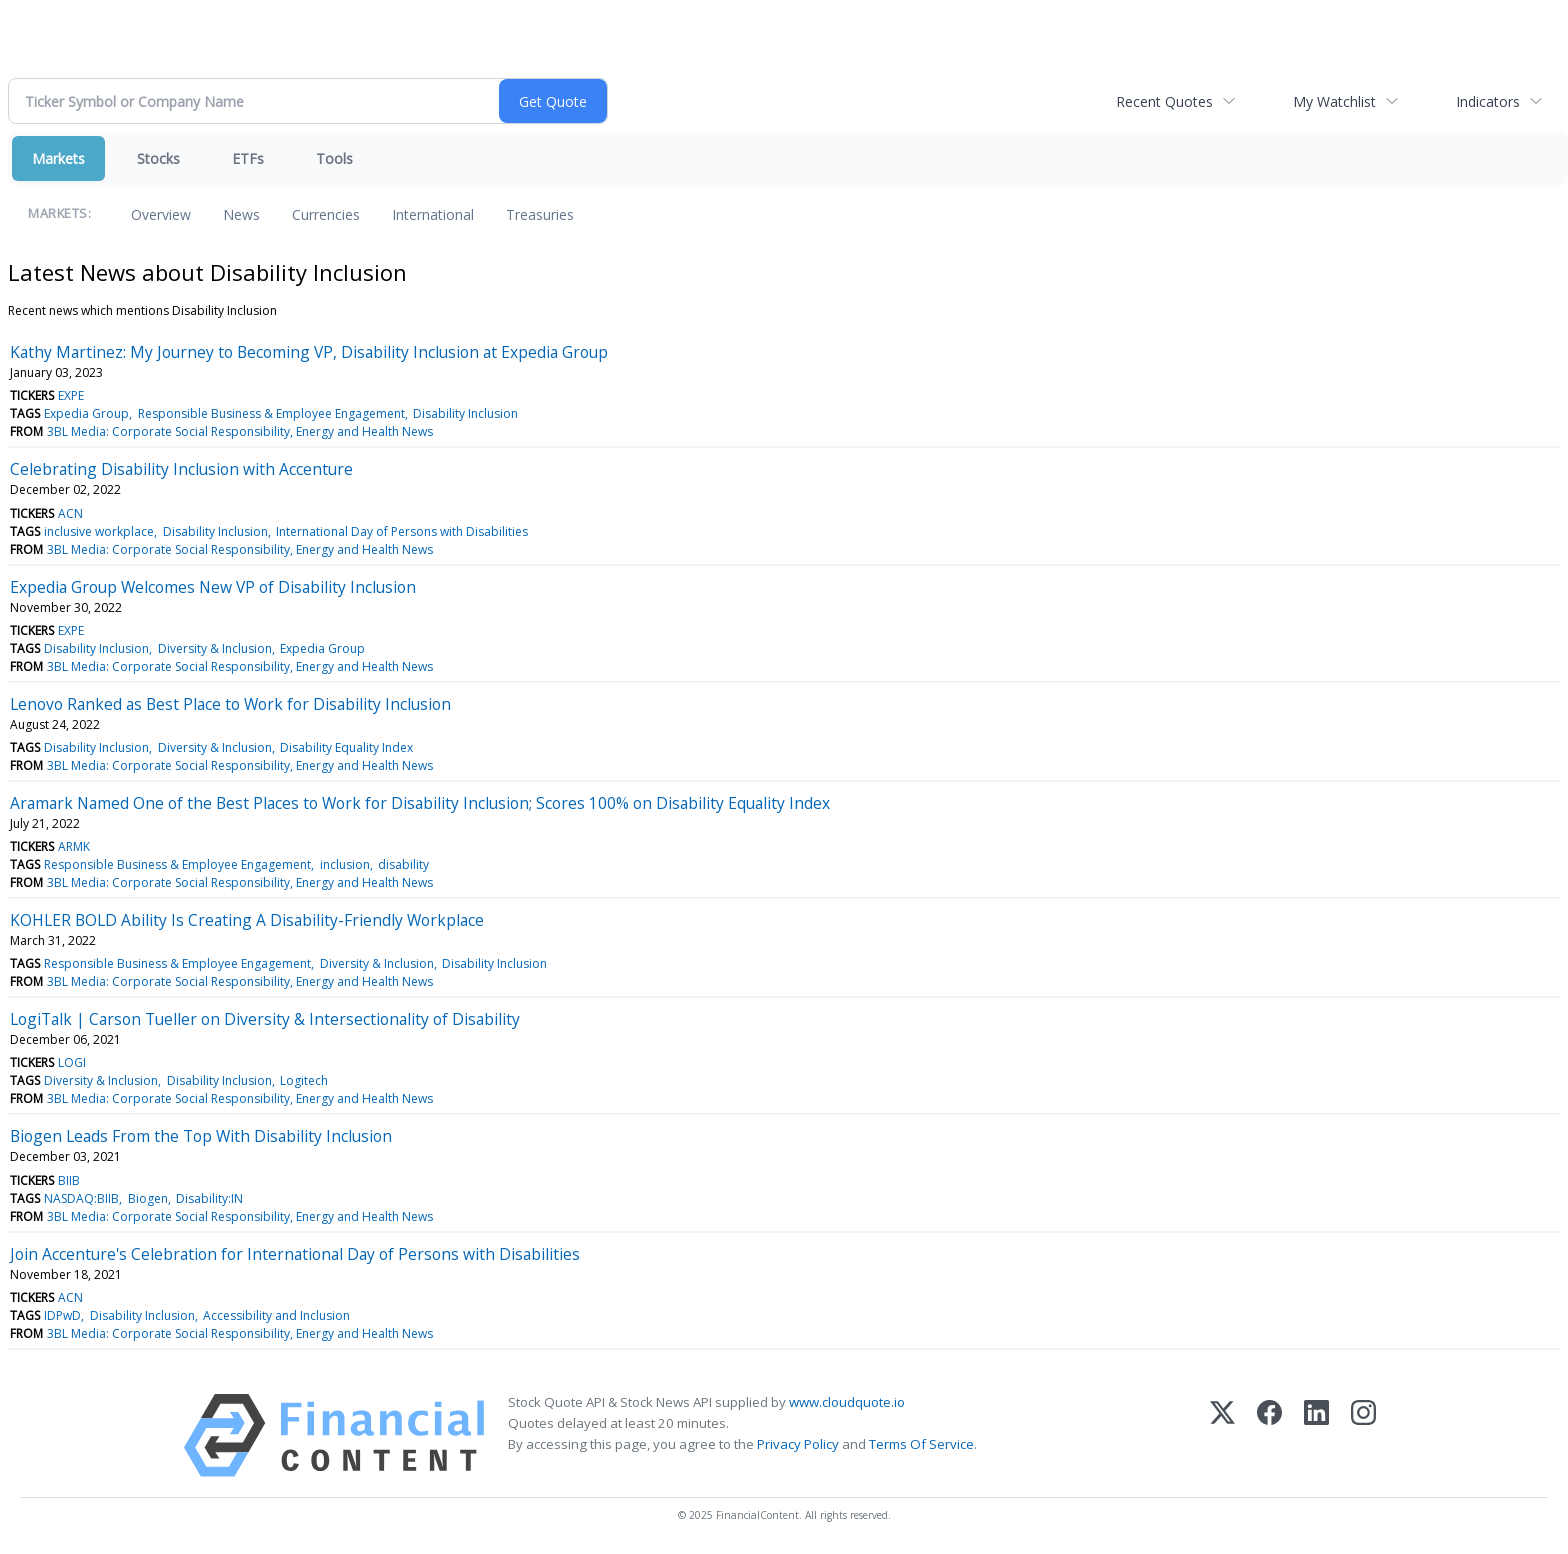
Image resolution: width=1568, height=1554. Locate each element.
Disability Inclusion (465, 413)
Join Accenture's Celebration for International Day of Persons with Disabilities (295, 1254)
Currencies (326, 214)
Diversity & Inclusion (215, 648)
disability (403, 864)
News (241, 214)
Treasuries (540, 214)
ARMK (74, 846)
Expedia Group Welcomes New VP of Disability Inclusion (213, 587)
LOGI (72, 1062)
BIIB (69, 1180)
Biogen (148, 1198)
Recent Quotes (1164, 101)
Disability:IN (209, 1198)
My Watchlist (1334, 101)
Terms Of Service (921, 1444)
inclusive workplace (99, 531)
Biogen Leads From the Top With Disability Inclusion (201, 1136)
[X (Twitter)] (1222, 1435)
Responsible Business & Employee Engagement (271, 413)
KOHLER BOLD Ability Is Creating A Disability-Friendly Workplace (247, 920)
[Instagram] (1363, 1435)
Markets (58, 158)
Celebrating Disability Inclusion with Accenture (181, 469)
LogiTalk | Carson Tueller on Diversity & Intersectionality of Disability (265, 1019)
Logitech (304, 1080)
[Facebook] (1269, 1435)
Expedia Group (86, 413)
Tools (334, 158)
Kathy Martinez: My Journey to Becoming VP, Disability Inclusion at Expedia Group (309, 352)
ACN (70, 513)
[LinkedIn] (1316, 1435)
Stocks (158, 158)
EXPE (71, 395)
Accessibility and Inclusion (276, 1315)
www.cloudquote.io (847, 1402)
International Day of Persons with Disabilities (402, 531)
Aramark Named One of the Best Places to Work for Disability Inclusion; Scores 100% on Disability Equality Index (420, 803)
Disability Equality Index (346, 747)
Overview (161, 214)
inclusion (345, 864)
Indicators (1488, 101)
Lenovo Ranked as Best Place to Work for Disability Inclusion (230, 704)
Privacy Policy (798, 1444)
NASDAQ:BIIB (81, 1198)
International (433, 214)
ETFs (248, 158)
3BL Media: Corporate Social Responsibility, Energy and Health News (240, 431)
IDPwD (62, 1315)
